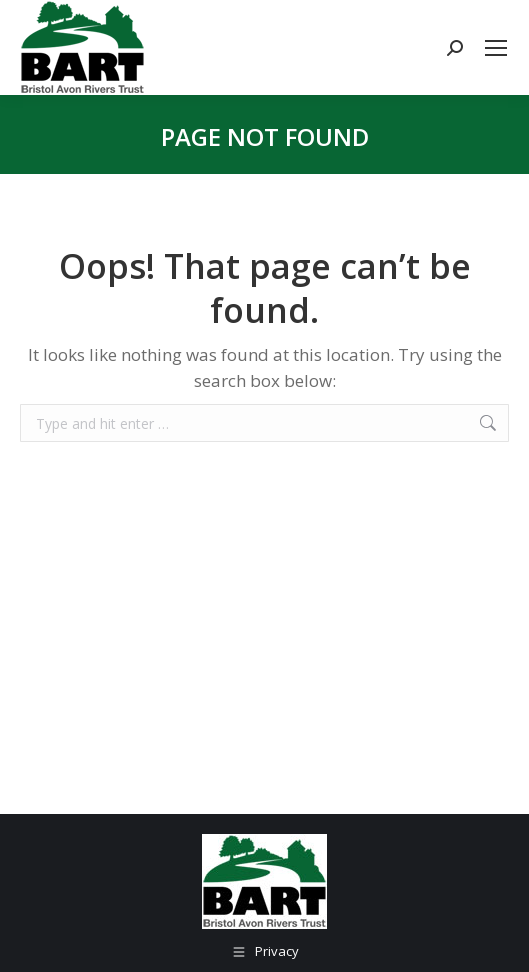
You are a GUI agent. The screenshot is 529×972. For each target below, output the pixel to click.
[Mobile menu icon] (496, 48)
